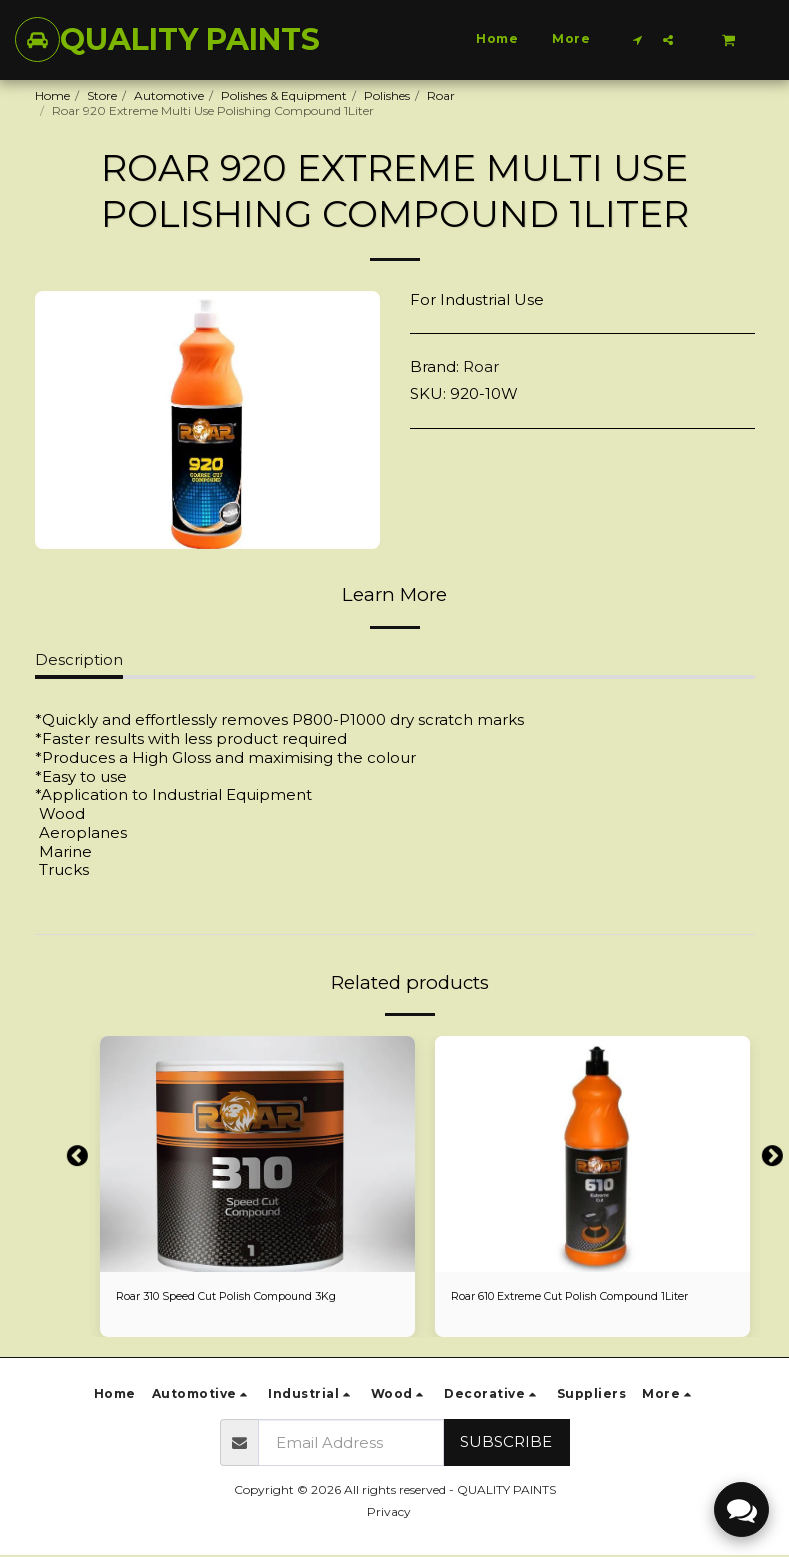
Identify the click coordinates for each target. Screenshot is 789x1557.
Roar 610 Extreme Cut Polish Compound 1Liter (585, 1296)
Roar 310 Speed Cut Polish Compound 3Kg (239, 1296)
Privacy (389, 1513)
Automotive (169, 95)
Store (102, 95)
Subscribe (506, 1443)
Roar (441, 95)
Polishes (387, 95)
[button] (638, 39)
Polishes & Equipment (284, 95)
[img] (257, 1154)
